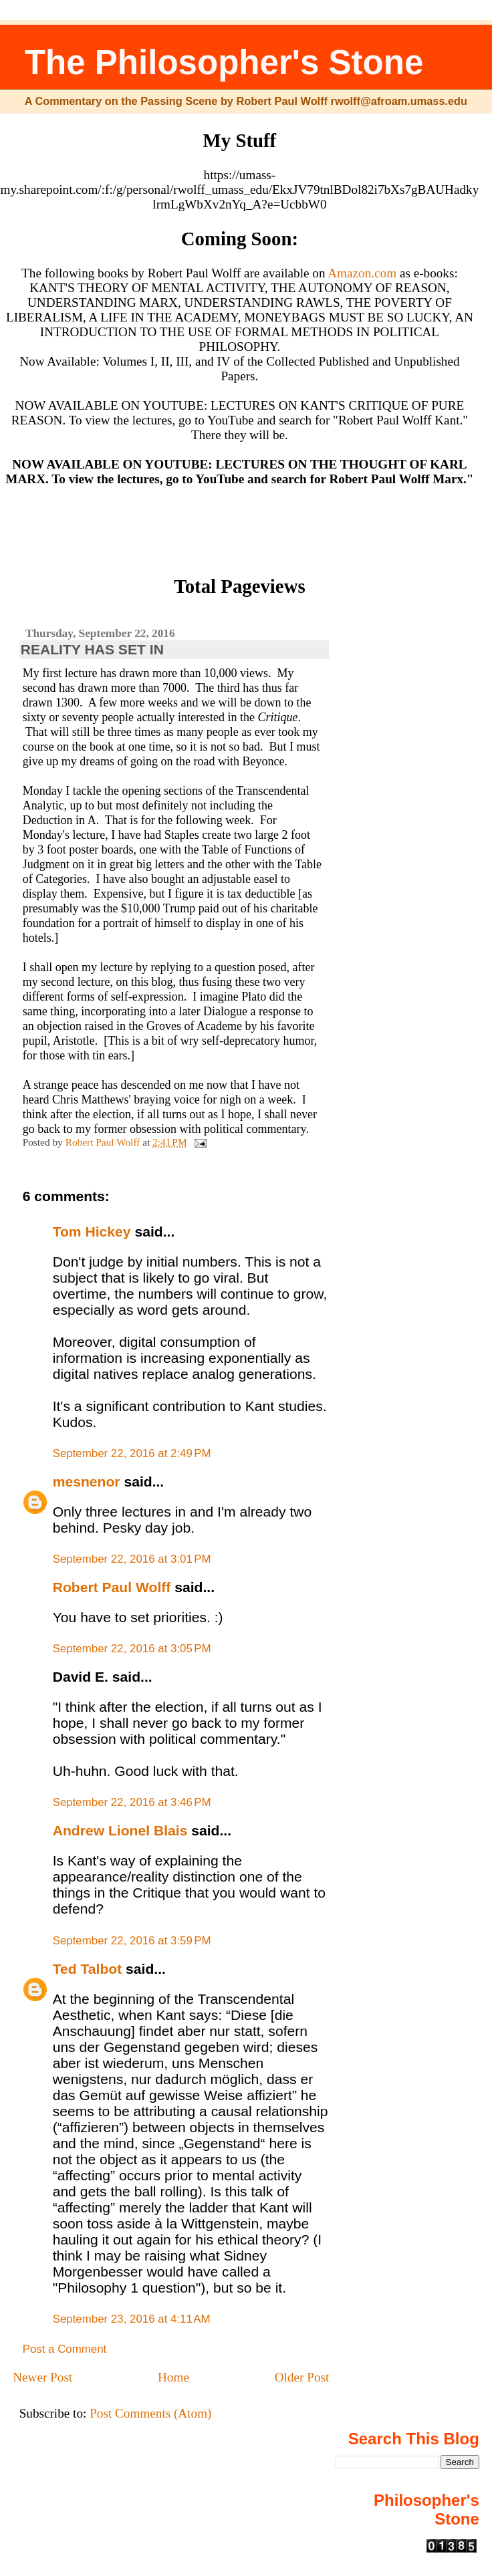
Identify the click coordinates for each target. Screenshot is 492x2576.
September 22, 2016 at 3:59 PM (132, 1940)
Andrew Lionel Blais (120, 1830)
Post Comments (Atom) (150, 2413)
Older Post (302, 2377)
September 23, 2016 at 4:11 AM (132, 2319)
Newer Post (42, 2377)
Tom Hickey (92, 1231)
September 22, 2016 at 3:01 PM (132, 1559)
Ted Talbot (87, 1968)
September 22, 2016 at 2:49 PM (132, 1453)
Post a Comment (65, 2349)
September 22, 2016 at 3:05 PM (132, 1648)
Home (173, 2377)
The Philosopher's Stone (224, 62)
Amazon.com (362, 273)
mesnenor (86, 1481)
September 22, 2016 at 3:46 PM (132, 1802)
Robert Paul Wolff (112, 1587)
